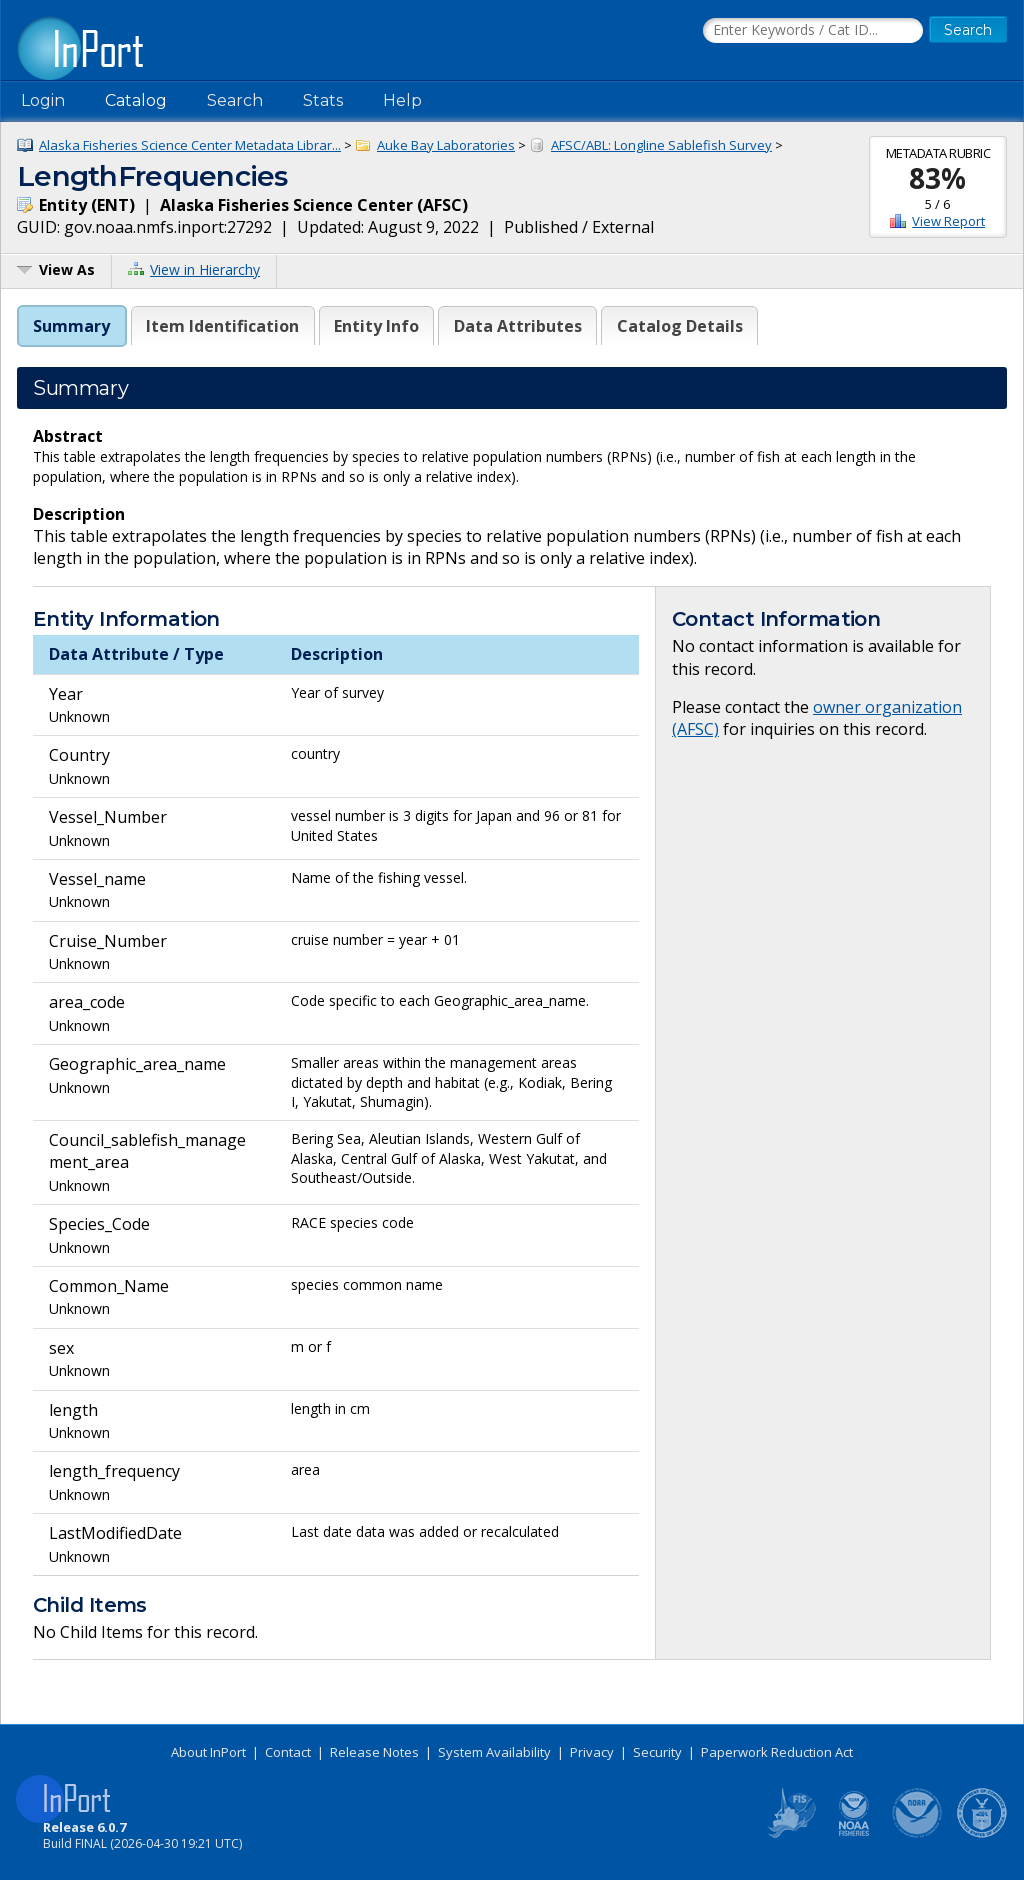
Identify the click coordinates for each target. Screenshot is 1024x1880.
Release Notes (374, 1752)
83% (937, 178)
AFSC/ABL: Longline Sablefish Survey (661, 145)
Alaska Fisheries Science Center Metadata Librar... (190, 145)
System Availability (494, 1752)
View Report (948, 221)
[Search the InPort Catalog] (813, 31)
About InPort (208, 1752)
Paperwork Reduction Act (777, 1752)
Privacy (592, 1752)
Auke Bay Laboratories (446, 145)
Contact (288, 1752)
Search (235, 100)
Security (657, 1752)
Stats (323, 100)
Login (43, 100)
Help (402, 100)
